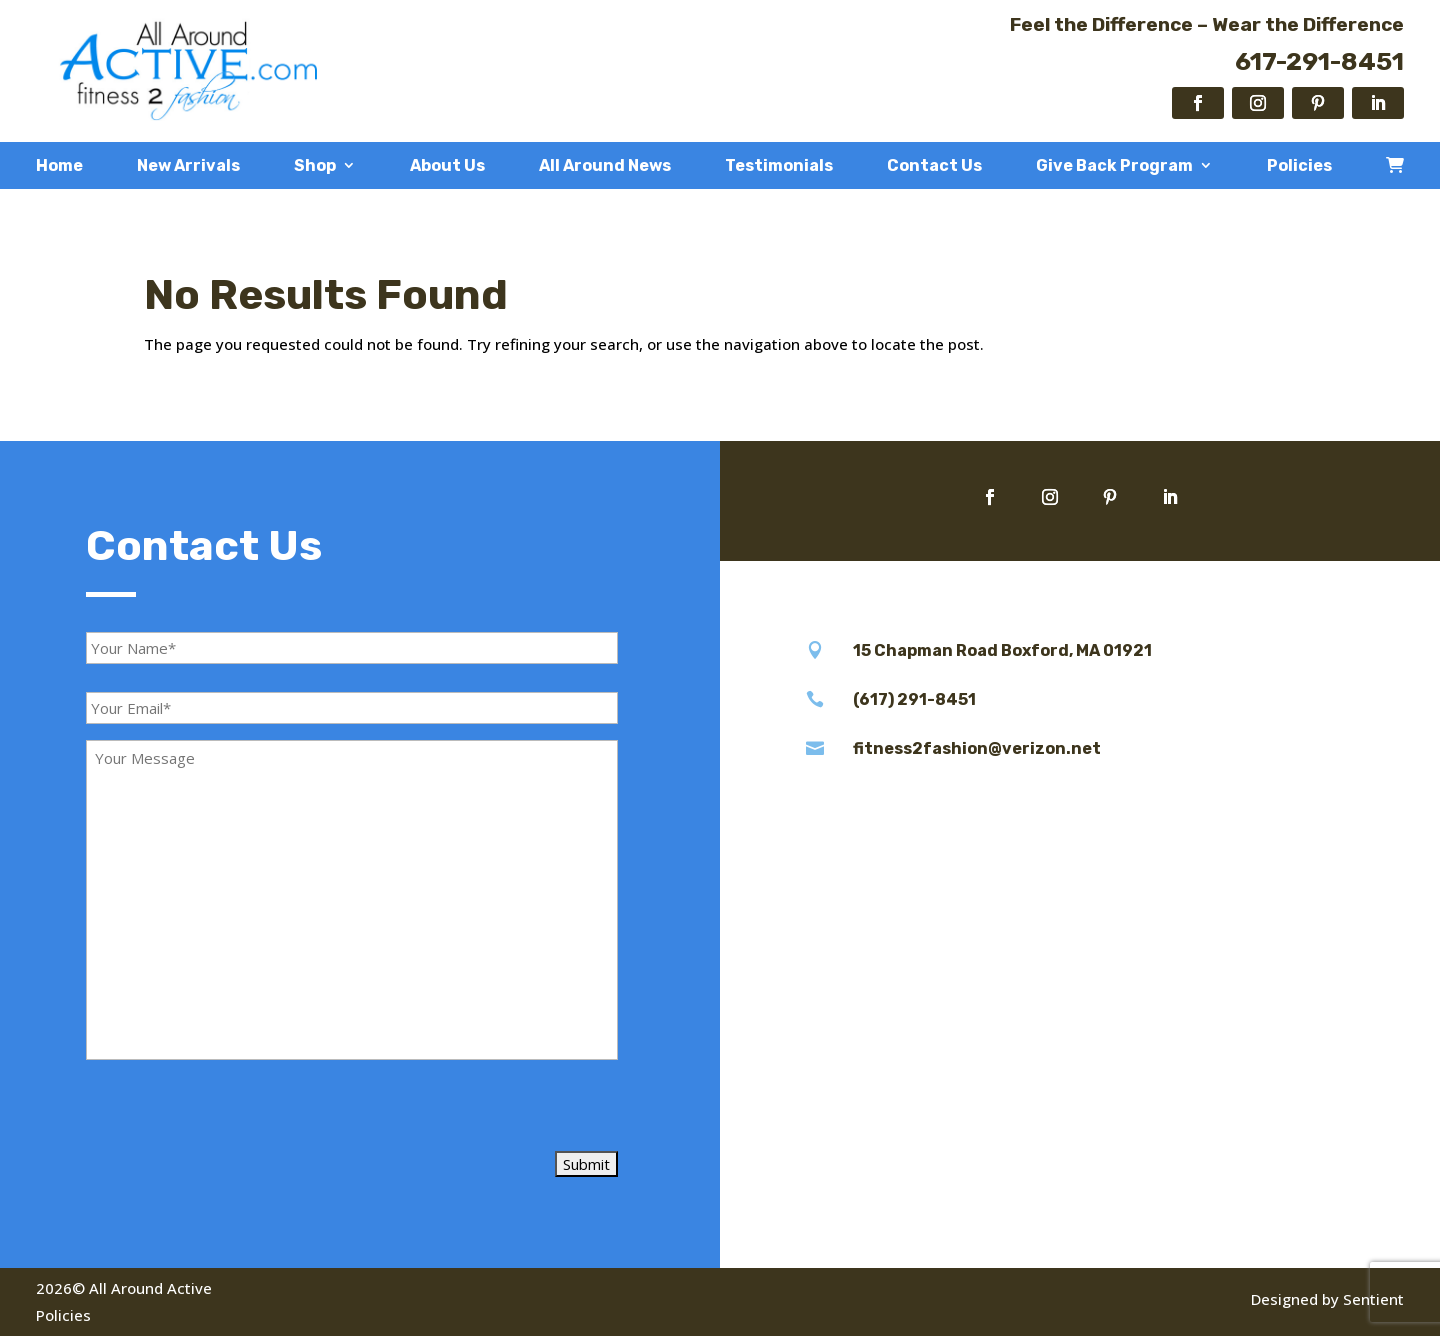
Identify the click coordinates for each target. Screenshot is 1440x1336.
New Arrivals (188, 166)
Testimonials (779, 166)
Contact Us (934, 166)
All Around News (605, 166)
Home (59, 166)
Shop (315, 166)
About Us (447, 166)
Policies (1299, 166)
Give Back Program (1114, 166)
